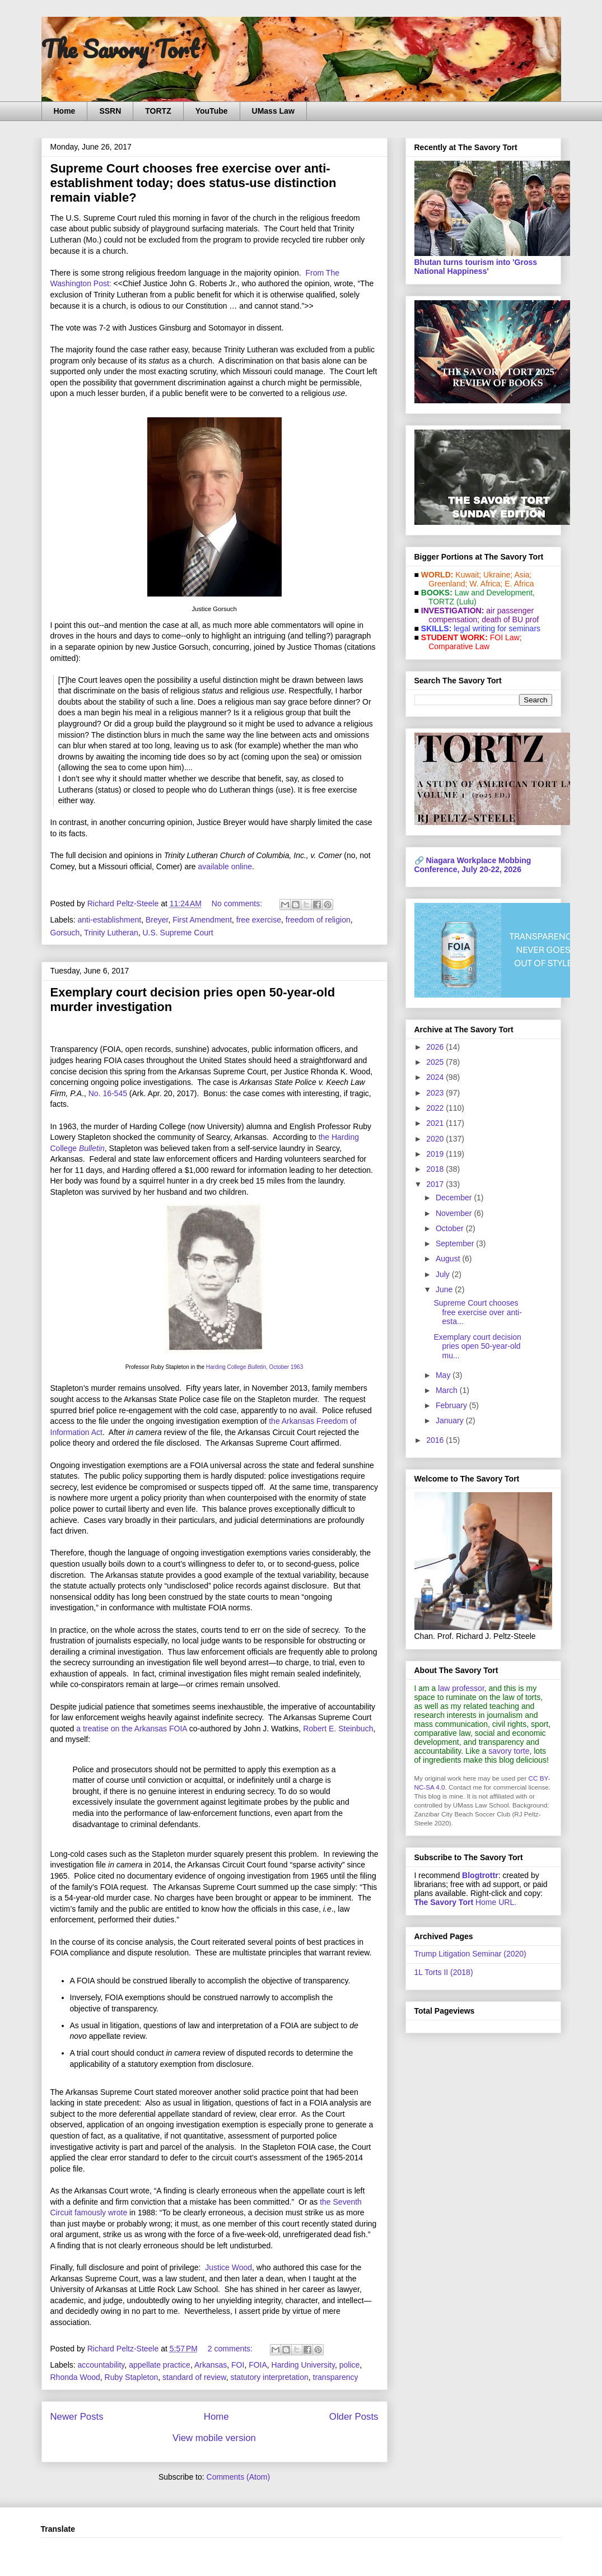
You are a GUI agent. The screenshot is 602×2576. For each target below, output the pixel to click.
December (455, 1197)
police (349, 2364)
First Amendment (202, 919)
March (448, 1390)
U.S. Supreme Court (177, 932)
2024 (436, 1077)
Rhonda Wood (75, 2377)
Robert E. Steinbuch (338, 1728)
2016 (436, 1440)
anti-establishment (110, 919)
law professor (461, 1688)
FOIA (258, 2364)
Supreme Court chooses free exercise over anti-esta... (477, 1312)
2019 (436, 1153)
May (444, 1375)
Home (65, 110)
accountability (101, 2364)
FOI (237, 2364)
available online (225, 866)
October (451, 1228)
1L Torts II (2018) (443, 1972)
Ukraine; (497, 574)
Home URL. (465, 1902)
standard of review (194, 2377)
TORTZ (158, 110)
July (444, 1274)
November (455, 1213)
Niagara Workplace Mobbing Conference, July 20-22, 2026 (472, 865)
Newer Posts (77, 2416)
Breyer (157, 919)
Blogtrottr (480, 1875)
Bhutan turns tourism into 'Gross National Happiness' (476, 267)
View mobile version (214, 2438)
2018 (436, 1168)
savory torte (508, 1750)
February (452, 1405)
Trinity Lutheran (111, 932)
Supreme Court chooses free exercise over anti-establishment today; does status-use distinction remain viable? (193, 182)
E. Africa (519, 583)
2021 (436, 1123)
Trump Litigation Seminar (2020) (470, 1953)
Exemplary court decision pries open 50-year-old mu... (477, 1347)
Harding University (303, 2364)
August (449, 1258)
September (456, 1243)
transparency (335, 2377)
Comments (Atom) (238, 2476)
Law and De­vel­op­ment (494, 592)
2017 (436, 1184)
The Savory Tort (120, 48)
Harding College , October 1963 (254, 1367)
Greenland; (447, 583)
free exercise (258, 919)
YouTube (211, 110)
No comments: (238, 903)
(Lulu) (466, 601)
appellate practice (159, 2364)
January (451, 1420)
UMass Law (273, 110)
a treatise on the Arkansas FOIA (131, 1728)
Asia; (522, 574)
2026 (436, 1046)
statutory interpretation (269, 2377)
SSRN (110, 110)
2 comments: (231, 2348)
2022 (436, 1107)
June (445, 1289)
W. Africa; (485, 583)
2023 (436, 1092)
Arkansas (210, 2364)
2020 (436, 1138)
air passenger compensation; (478, 615)
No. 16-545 (107, 1093)
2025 (436, 1062)
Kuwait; (468, 574)
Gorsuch (65, 932)
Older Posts (354, 2416)
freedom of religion (318, 919)
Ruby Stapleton (131, 2377)
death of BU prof (510, 619)
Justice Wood (228, 2267)
